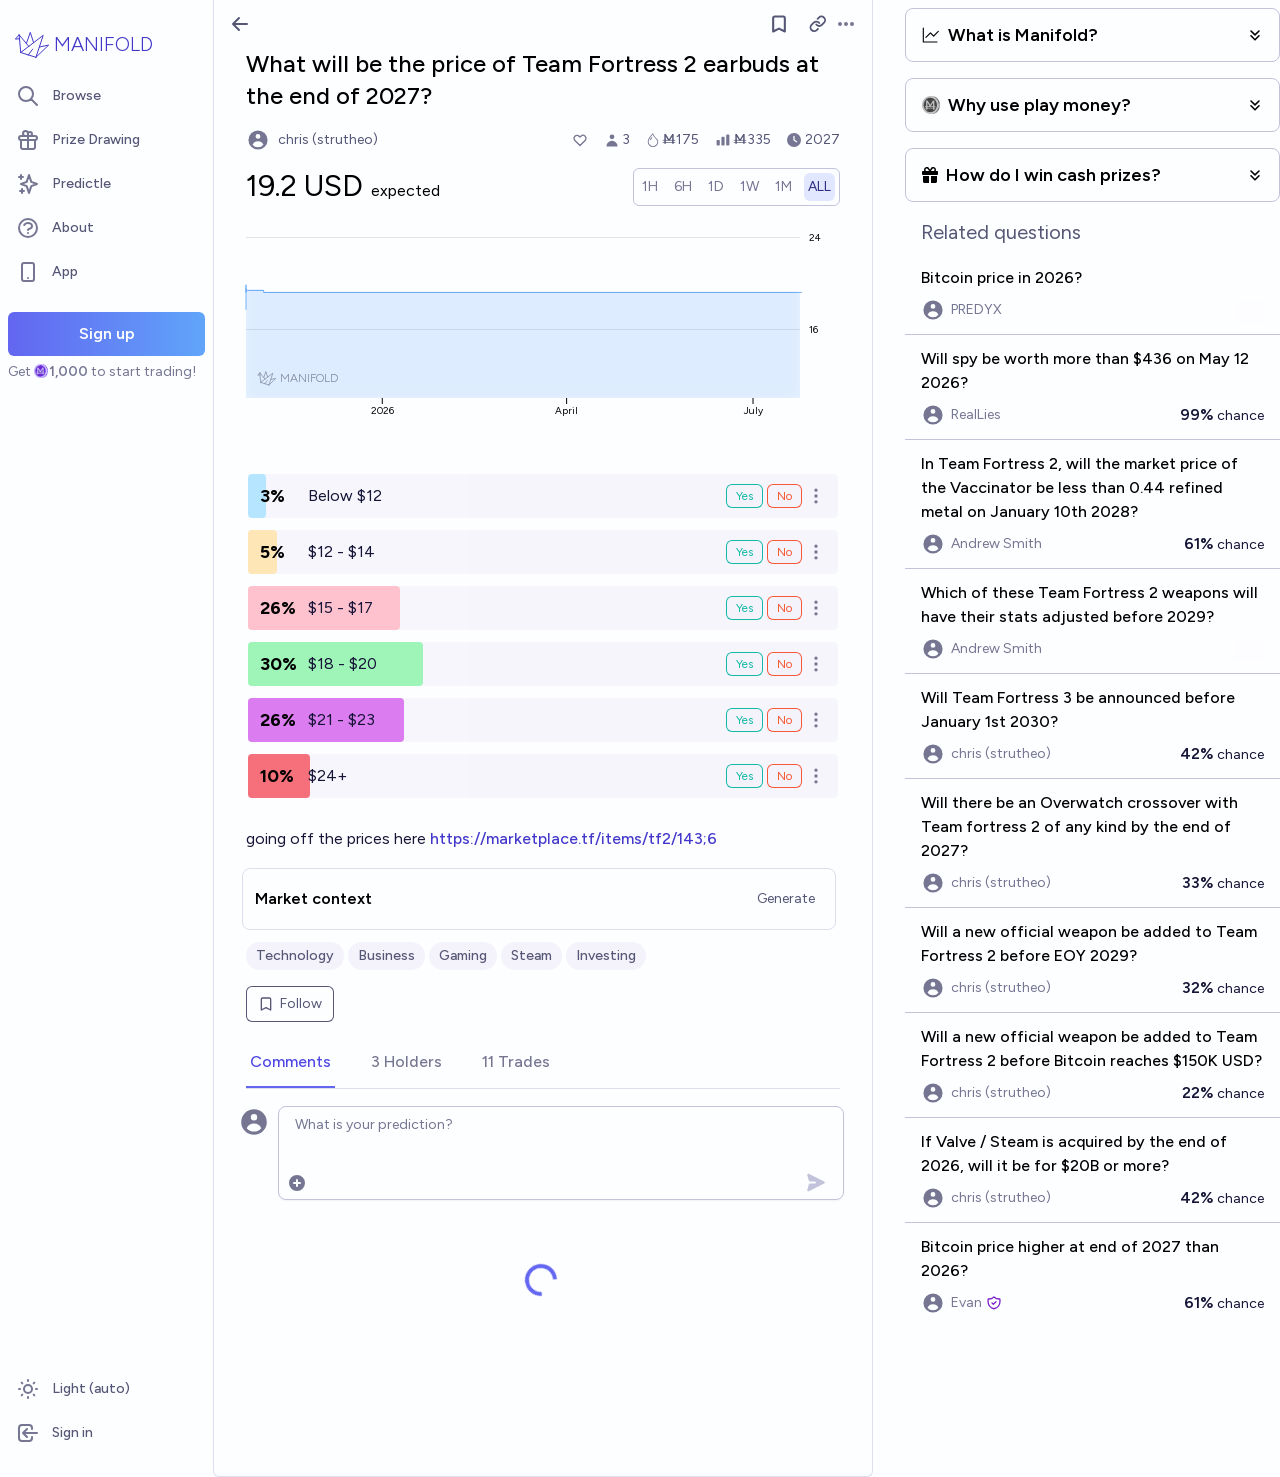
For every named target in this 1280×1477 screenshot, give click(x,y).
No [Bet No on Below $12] (784, 496)
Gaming (463, 955)
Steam (531, 955)
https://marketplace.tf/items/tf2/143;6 (573, 838)
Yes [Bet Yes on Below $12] (744, 496)
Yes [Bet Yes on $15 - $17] (744, 608)
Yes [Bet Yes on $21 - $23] (744, 720)
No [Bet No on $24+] (784, 776)
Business (386, 955)
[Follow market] (779, 24)
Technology (295, 955)
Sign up (107, 333)
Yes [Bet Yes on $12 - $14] (744, 552)
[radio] (650, 187)
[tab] (290, 1063)
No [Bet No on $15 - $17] (784, 608)
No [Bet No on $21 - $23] (784, 720)
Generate (786, 898)
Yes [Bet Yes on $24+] (744, 776)
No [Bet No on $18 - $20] (784, 664)
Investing (606, 955)
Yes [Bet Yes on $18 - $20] (744, 664)
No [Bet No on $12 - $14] (784, 552)
